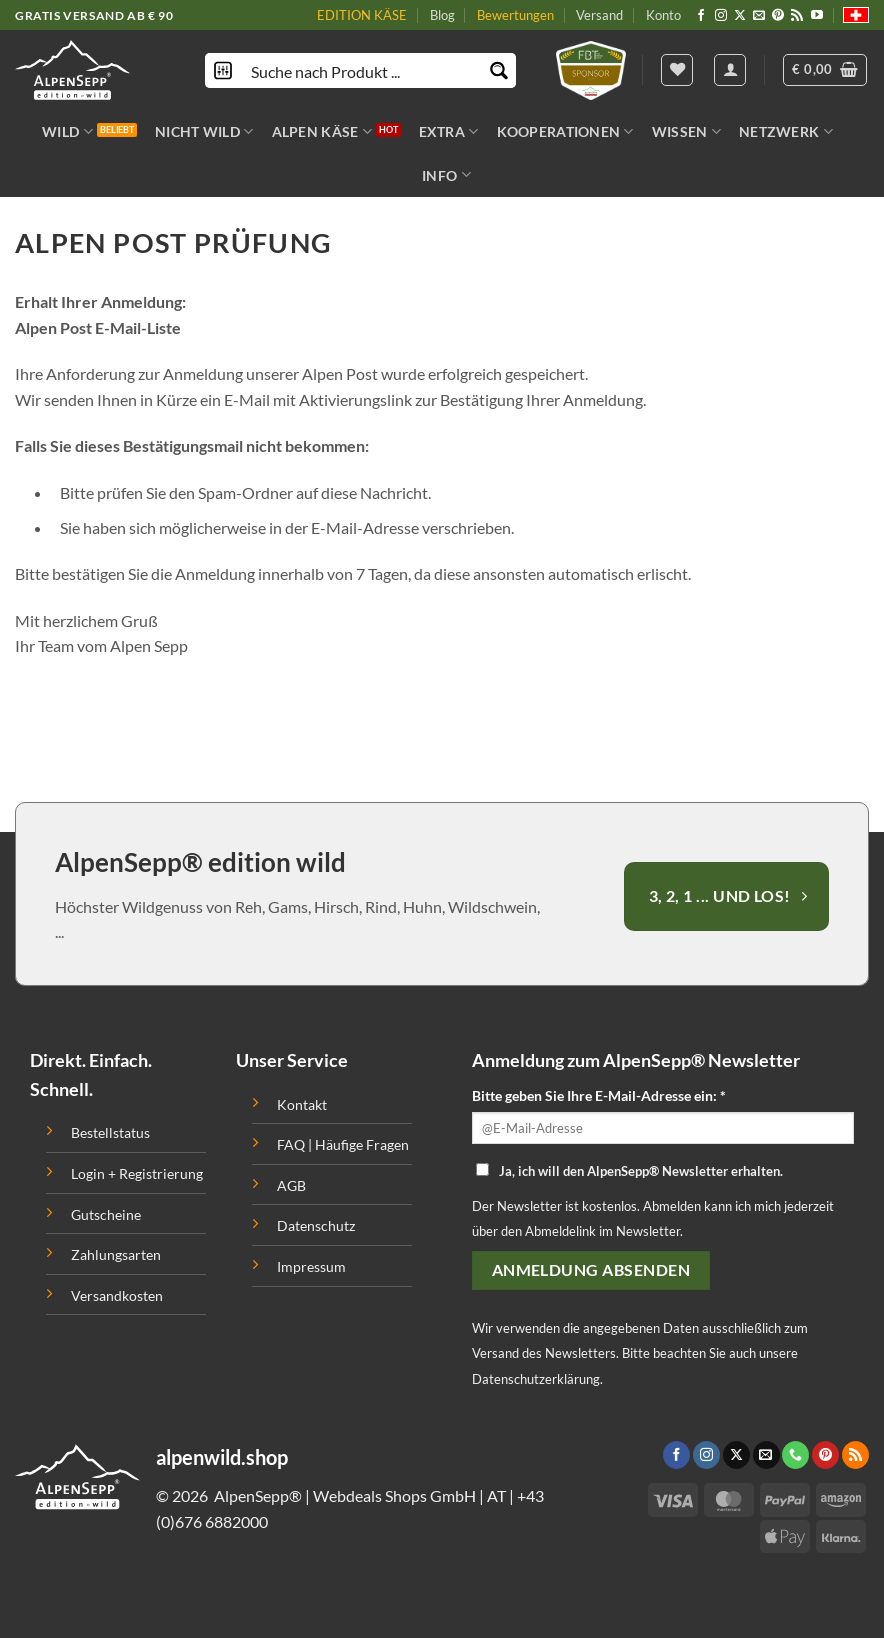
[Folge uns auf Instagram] (721, 16)
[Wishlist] (677, 70)
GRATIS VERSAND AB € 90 (94, 15)
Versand (599, 15)
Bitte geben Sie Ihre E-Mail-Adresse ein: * (599, 1095)
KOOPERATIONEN (565, 131)
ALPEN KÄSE (322, 131)
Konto (663, 15)
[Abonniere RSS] (797, 16)
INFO (446, 174)
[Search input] (361, 70)
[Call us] (795, 1455)
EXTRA (449, 131)
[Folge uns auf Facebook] (701, 16)
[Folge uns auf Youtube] (817, 16)
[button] (825, 70)
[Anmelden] (730, 70)
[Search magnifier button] (498, 70)
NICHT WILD (204, 131)
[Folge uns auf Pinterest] (778, 16)
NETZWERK (786, 131)
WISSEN (686, 131)
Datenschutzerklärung (536, 1379)
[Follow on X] (740, 16)
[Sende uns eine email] (759, 16)
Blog (442, 15)
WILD (67, 131)
